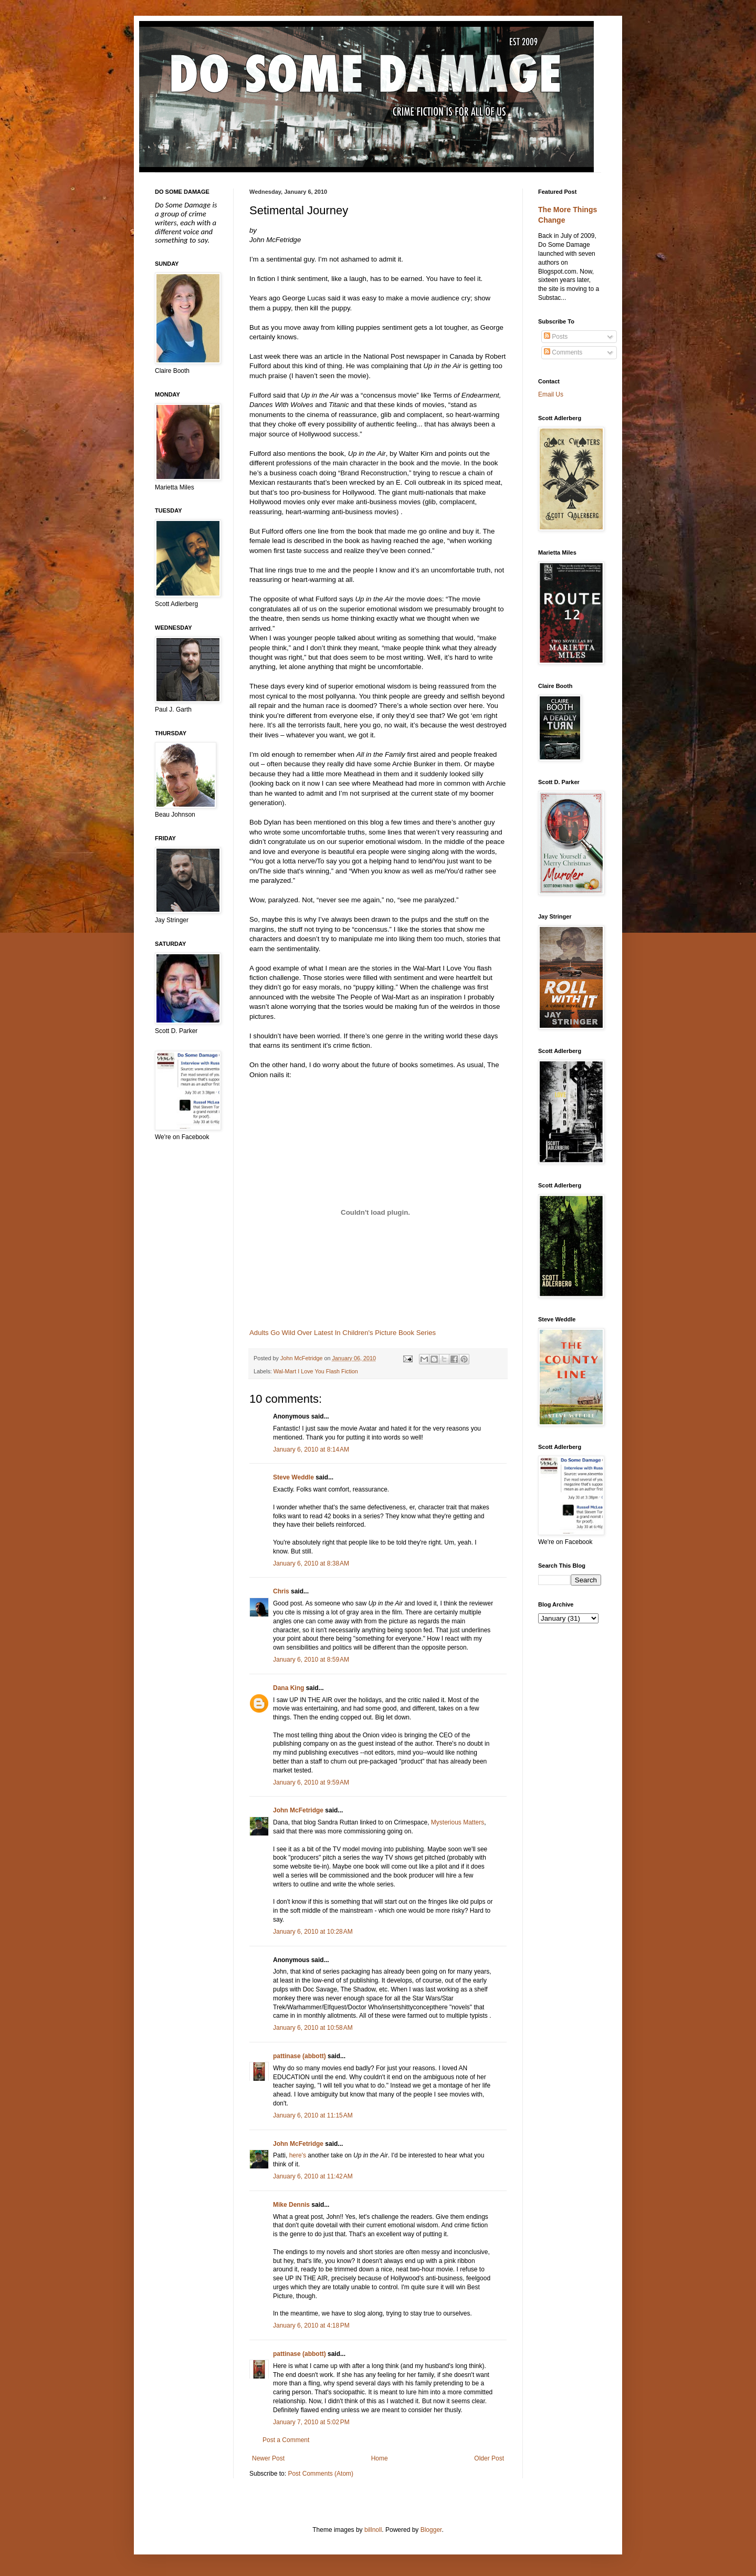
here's (297, 2155)
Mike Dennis (291, 2204)
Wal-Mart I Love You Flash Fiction (316, 1371)
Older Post (489, 2458)
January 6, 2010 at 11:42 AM (313, 2176)
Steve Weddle (293, 1477)
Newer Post (268, 2458)
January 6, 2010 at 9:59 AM (311, 1782)
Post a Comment (285, 2440)
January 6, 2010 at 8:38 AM (311, 1563)
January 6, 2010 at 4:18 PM (311, 2325)
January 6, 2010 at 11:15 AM (313, 2115)
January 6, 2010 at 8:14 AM (311, 1449)
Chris (281, 1591)
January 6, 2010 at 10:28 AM (313, 1931)
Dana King (288, 1688)
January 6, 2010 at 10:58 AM (313, 2027)
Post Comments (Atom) (320, 2473)
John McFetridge (298, 1810)
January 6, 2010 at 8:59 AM (311, 1659)
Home (379, 2458)
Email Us (550, 394)
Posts (556, 336)
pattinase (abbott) (299, 2056)
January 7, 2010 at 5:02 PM (311, 2422)
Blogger (431, 2529)
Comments (563, 352)
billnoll (373, 2529)
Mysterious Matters (457, 1822)
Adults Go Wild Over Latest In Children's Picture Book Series (342, 1333)
